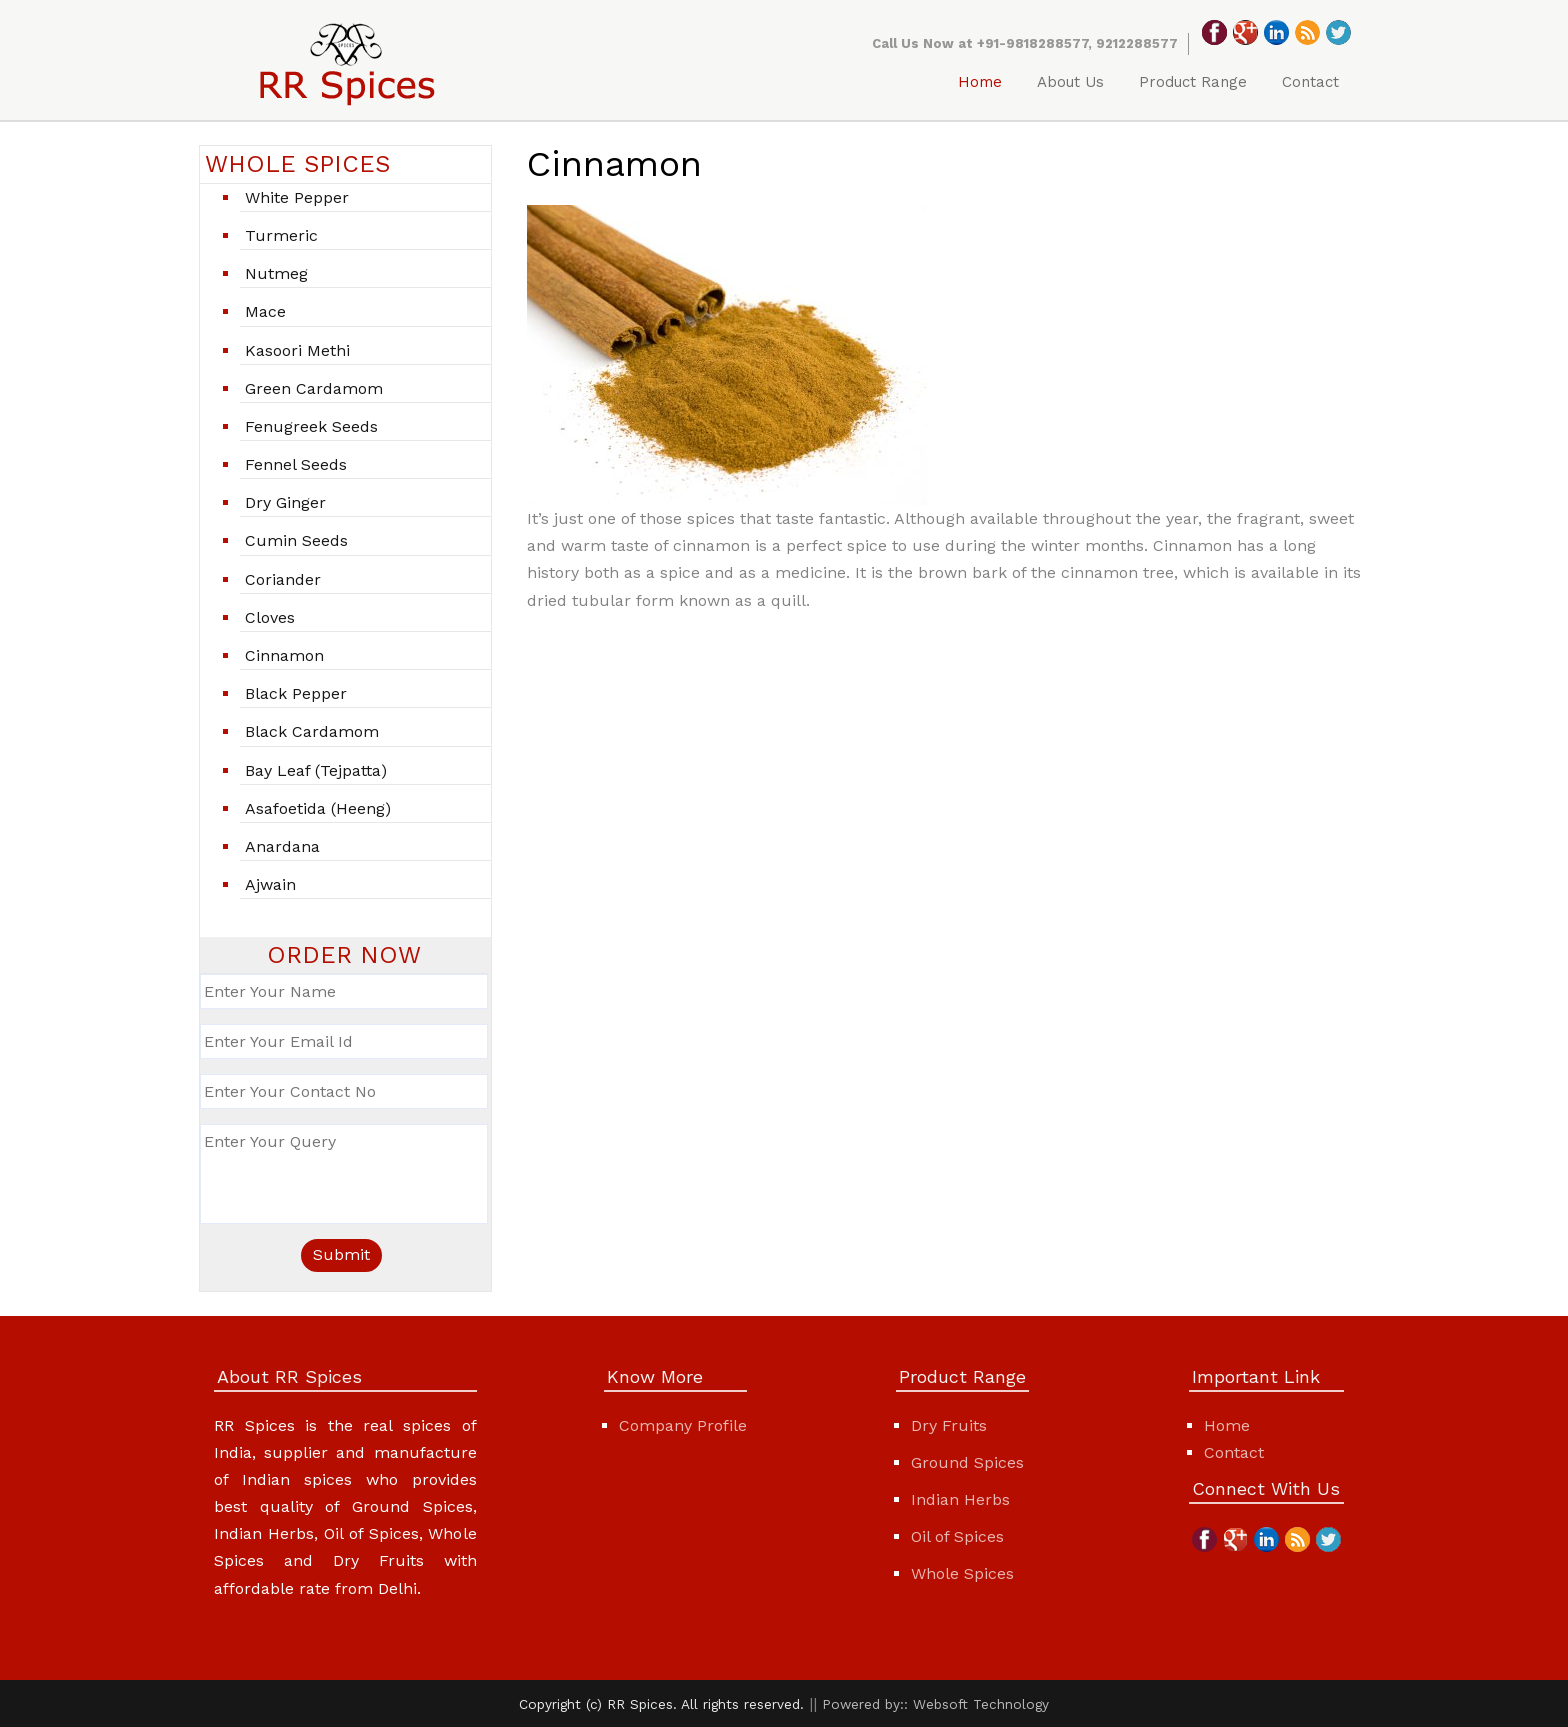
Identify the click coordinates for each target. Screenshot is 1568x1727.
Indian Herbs (960, 1499)
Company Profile (683, 1425)
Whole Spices (962, 1573)
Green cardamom (314, 388)
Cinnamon (284, 655)
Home (980, 82)
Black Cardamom (312, 731)
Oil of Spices (957, 1536)
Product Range (1193, 82)
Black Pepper (296, 693)
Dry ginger (285, 502)
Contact (1310, 82)
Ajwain (270, 884)
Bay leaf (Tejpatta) (316, 770)
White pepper (297, 197)
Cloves (270, 617)
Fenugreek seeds (311, 426)
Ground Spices (967, 1462)
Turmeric (281, 235)
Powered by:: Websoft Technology (935, 1704)
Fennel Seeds (296, 464)
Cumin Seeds (296, 540)
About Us (1070, 82)
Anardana (282, 846)
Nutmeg (276, 273)
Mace (265, 311)
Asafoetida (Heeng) (318, 808)
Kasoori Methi (297, 350)
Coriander (283, 579)
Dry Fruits (949, 1425)
